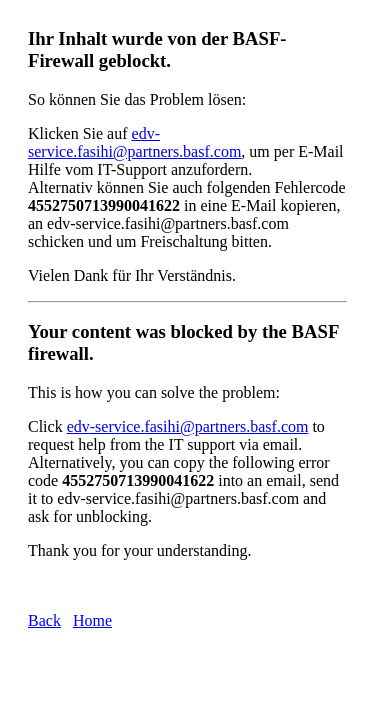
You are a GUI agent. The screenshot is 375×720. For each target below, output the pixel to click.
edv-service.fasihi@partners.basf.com (134, 142)
